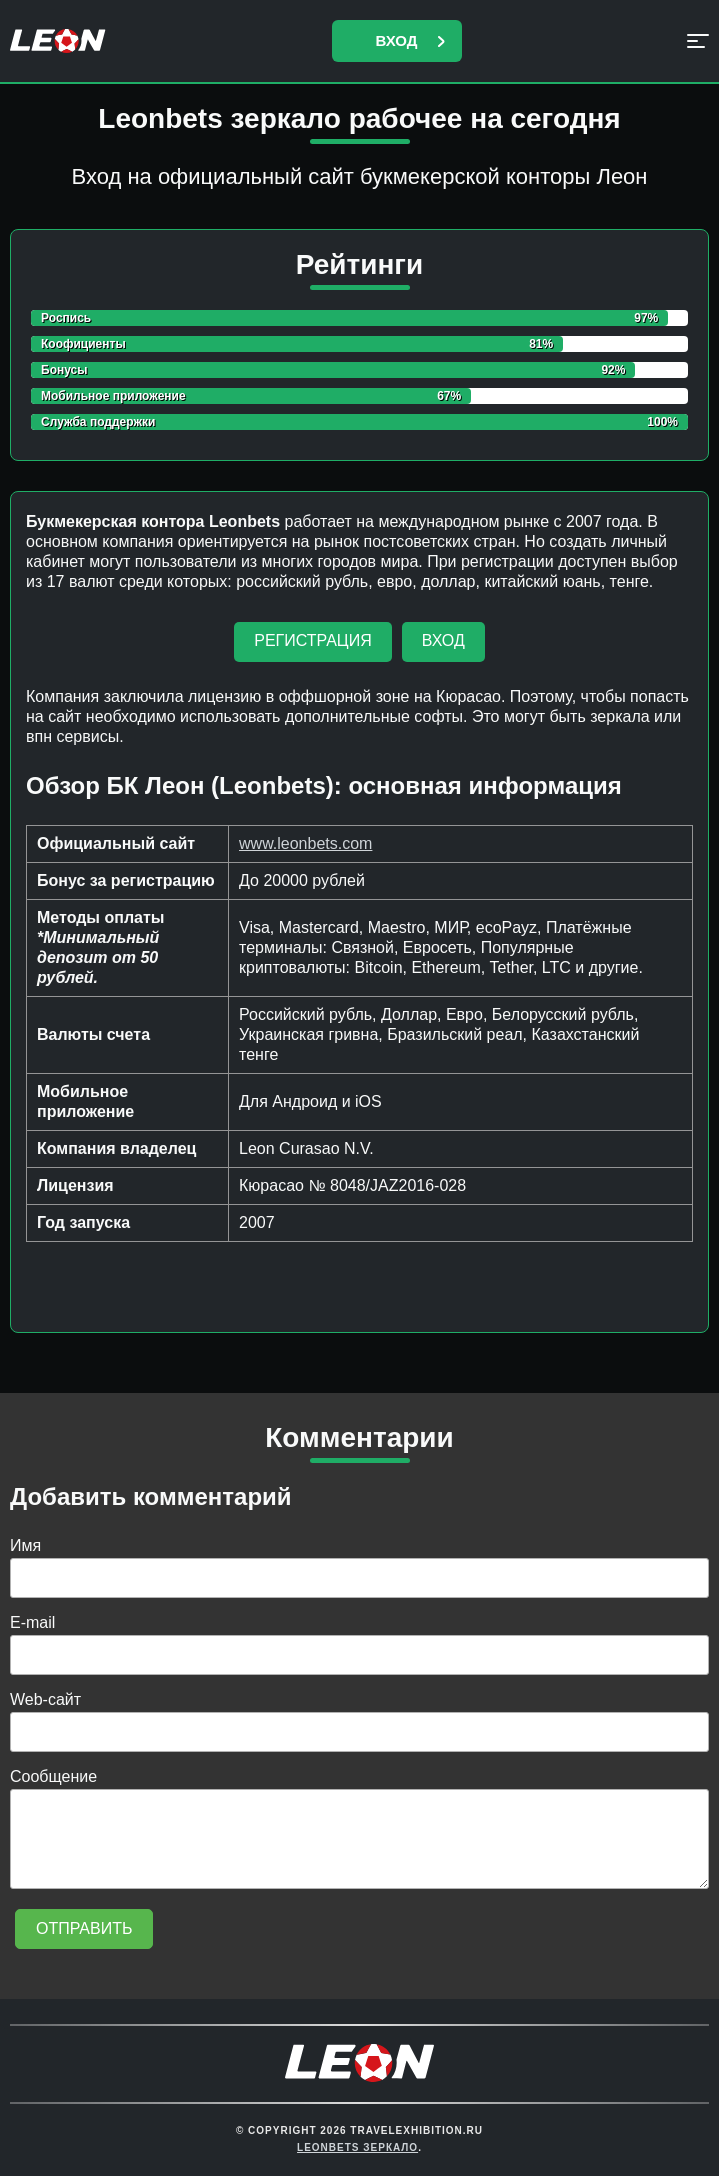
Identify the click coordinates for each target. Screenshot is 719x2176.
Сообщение (53, 1776)
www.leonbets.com (305, 843)
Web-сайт (45, 1699)
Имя (25, 1545)
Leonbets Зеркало (357, 2147)
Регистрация (312, 640)
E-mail (32, 1622)
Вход (396, 40)
